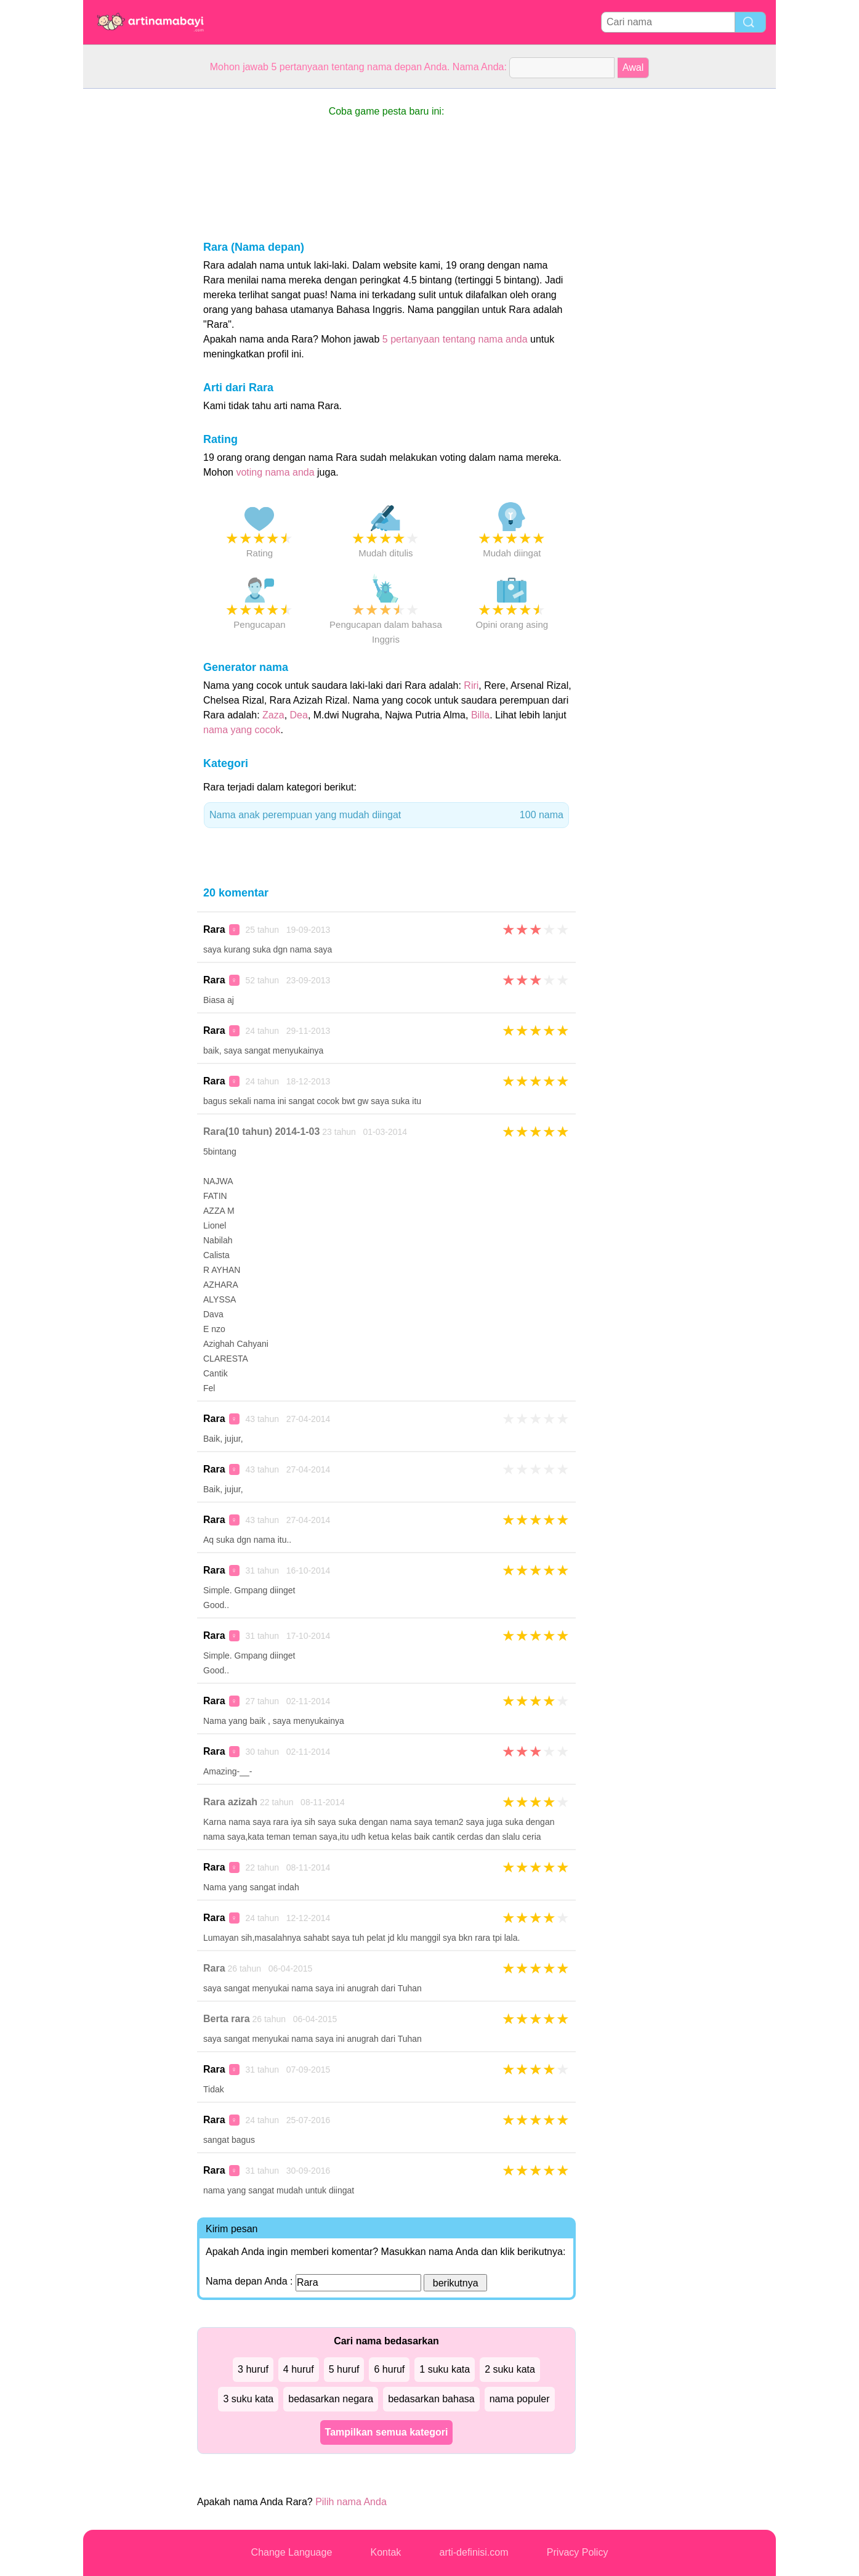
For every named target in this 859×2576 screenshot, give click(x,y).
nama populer (520, 2399)
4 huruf (298, 2369)
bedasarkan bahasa (431, 2399)
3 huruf (253, 2369)
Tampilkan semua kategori (386, 2432)
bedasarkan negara (330, 2399)
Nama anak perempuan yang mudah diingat (386, 815)
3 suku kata (248, 2399)
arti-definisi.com (474, 2552)
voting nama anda (275, 472)
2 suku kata (510, 2369)
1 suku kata (444, 2369)
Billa (480, 715)
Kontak (386, 2552)
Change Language (292, 2552)
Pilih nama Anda (351, 2502)
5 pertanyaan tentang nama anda (455, 339)
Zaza (273, 715)
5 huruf (344, 2369)
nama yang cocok (241, 730)
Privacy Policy (577, 2552)
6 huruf (389, 2369)
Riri (471, 685)
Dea (299, 715)
